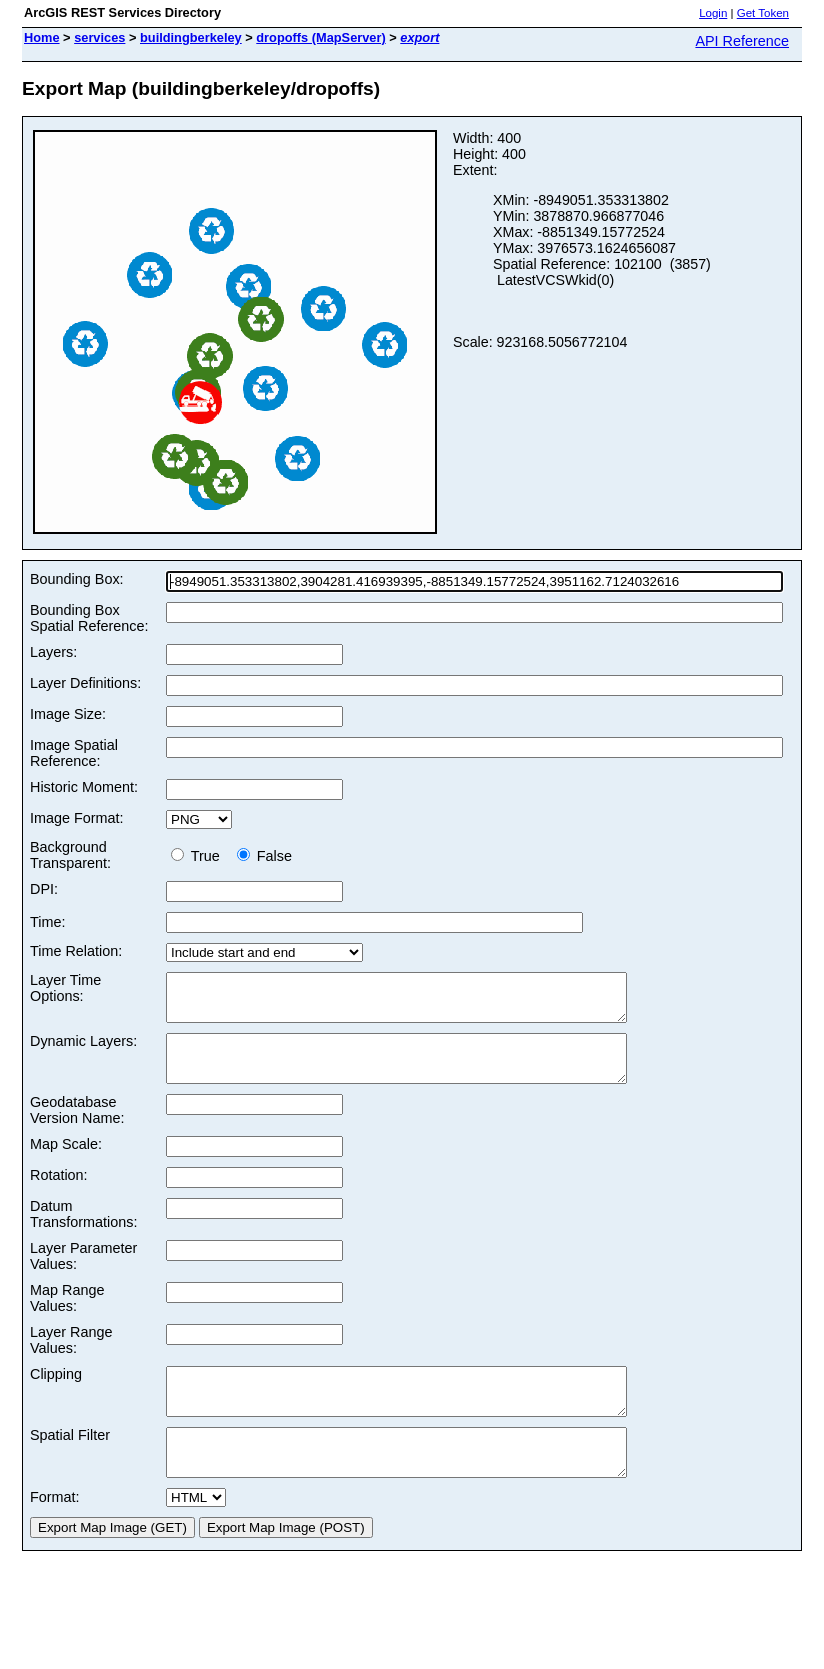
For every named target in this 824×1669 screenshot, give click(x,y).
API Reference (742, 41)
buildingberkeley (191, 37)
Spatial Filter (70, 1462)
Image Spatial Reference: (74, 753)
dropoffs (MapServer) (320, 37)
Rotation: (59, 1193)
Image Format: (77, 818)
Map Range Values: (67, 1316)
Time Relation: (76, 951)
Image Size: (68, 714)
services (99, 37)
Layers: (53, 652)
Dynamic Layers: (83, 1050)
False (264, 856)
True (199, 856)
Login (713, 13)
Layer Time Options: (65, 988)
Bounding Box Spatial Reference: (89, 618)
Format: (55, 1533)
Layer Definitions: (85, 683)
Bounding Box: (77, 579)
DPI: (44, 889)
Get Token (763, 13)
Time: (47, 922)
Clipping (56, 1392)
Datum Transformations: (83, 1232)
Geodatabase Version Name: (77, 1128)
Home (42, 37)
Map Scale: (66, 1162)
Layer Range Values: (71, 1358)
